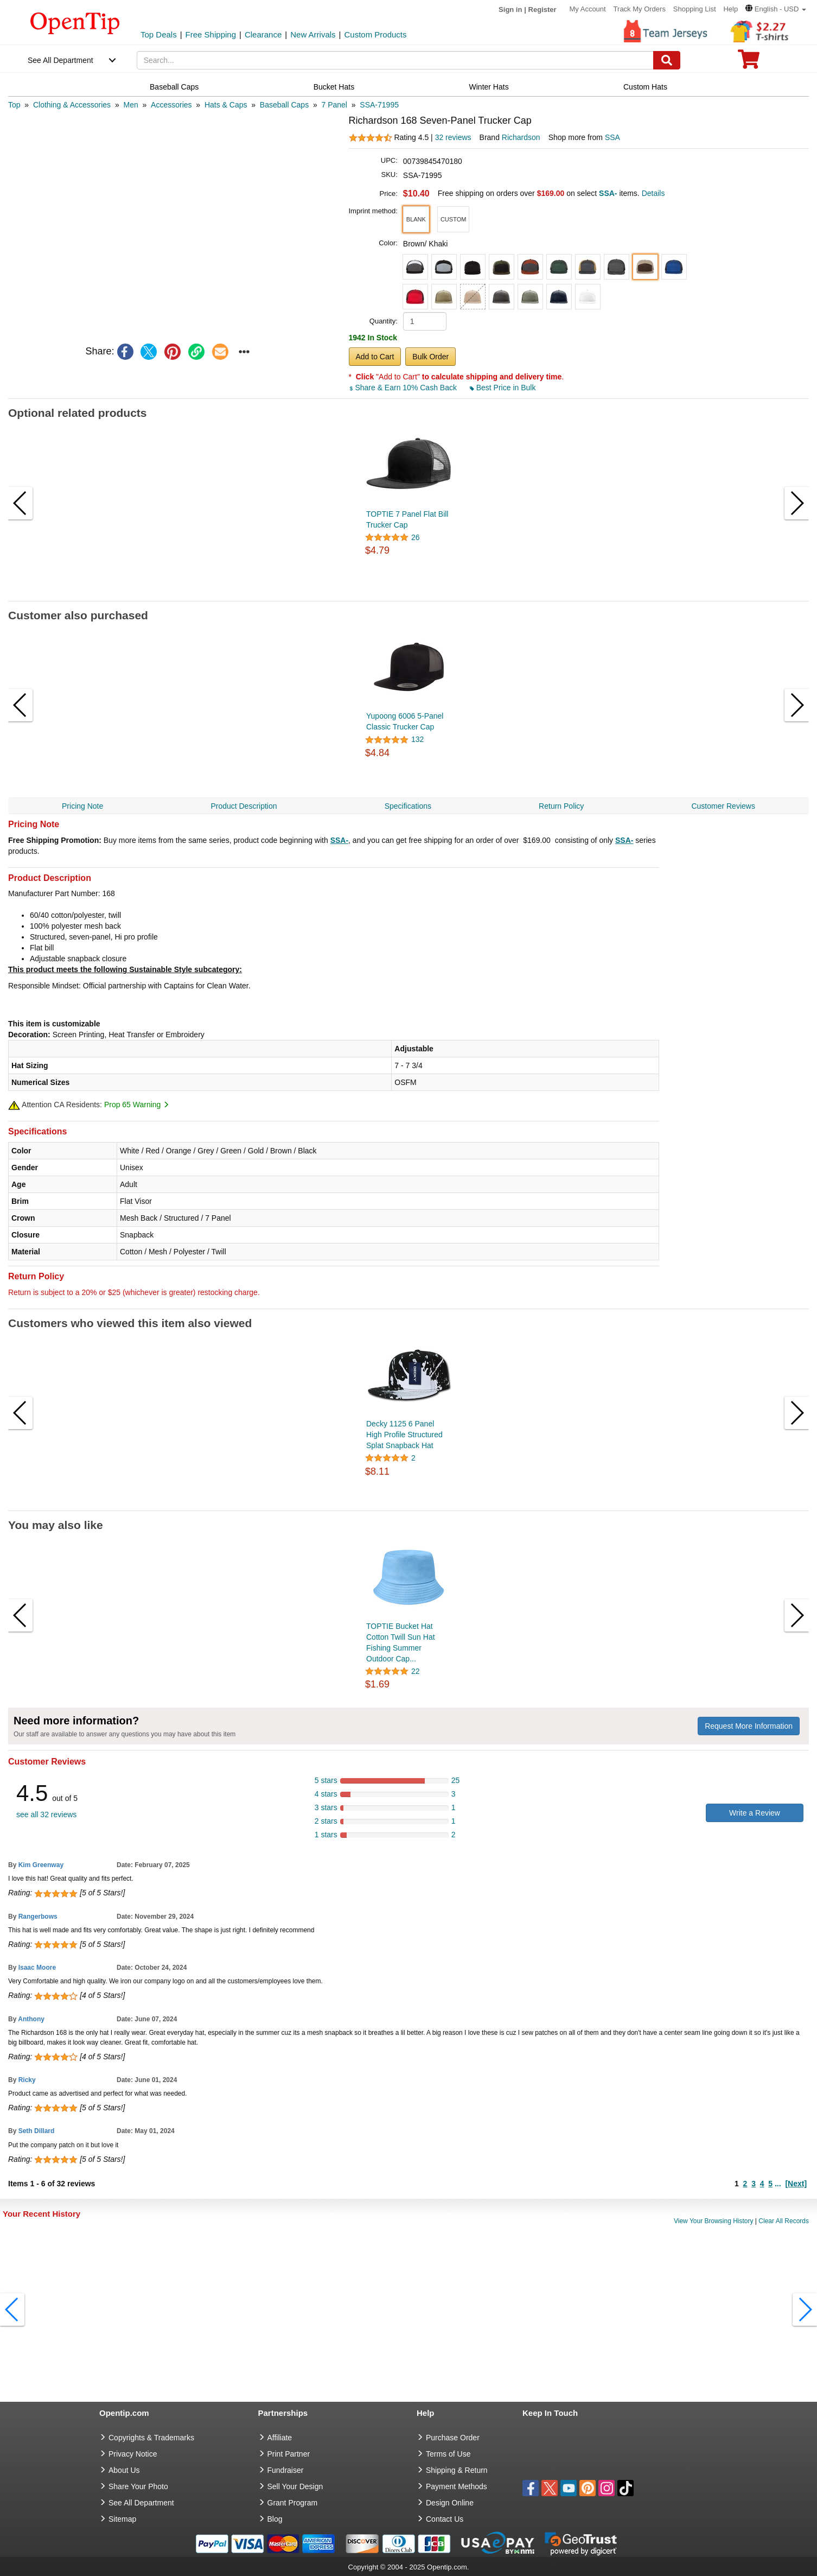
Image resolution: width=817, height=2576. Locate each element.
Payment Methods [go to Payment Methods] (456, 2486)
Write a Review (754, 1813)
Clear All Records (783, 2221)
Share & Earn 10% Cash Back (404, 387)
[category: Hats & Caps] (226, 104)
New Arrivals (312, 34)
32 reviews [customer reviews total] (453, 137)
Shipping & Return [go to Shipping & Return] (457, 2470)
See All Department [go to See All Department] (141, 2502)
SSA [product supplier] (612, 137)
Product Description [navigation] (243, 806)
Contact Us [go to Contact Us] (444, 2519)
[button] (775, 9)
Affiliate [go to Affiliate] (279, 2437)
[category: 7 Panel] (334, 104)
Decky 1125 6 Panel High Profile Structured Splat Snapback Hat (404, 1434)
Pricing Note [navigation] (82, 806)
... (778, 2183)
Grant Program (292, 2502)
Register (542, 9)
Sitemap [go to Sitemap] (122, 2519)
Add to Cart (375, 356)
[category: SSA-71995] (379, 104)
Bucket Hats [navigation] (334, 87)
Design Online (450, 2502)
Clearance (263, 34)
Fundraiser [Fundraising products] (285, 2470)
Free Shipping (211, 34)
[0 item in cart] (748, 62)
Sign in (510, 9)
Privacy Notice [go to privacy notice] (132, 2454)
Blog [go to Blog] (275, 2519)
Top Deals (159, 34)
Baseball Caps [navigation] (174, 87)
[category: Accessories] (171, 104)
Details (653, 193)
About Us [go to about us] (124, 2470)
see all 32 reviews (46, 1814)
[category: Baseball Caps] (284, 104)
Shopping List (694, 9)
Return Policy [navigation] (561, 806)
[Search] (666, 60)
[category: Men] (130, 104)
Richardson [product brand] (521, 137)
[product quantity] (424, 321)
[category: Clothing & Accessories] (72, 104)
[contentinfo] (75, 22)
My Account (588, 9)
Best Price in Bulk (503, 387)
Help (730, 9)
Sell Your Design (295, 2486)
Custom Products (375, 34)
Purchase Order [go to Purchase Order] (453, 2437)
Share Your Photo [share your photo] (138, 2486)
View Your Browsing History (714, 2221)
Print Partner (288, 2454)
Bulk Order (430, 356)
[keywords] (395, 60)
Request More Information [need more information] (749, 1726)
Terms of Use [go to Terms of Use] (448, 2454)
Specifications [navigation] (408, 806)
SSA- (339, 840)
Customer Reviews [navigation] (723, 806)
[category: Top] (14, 104)
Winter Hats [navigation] (489, 87)
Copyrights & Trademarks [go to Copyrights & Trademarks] (151, 2437)
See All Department (60, 60)
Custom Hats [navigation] (645, 87)
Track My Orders (640, 9)
